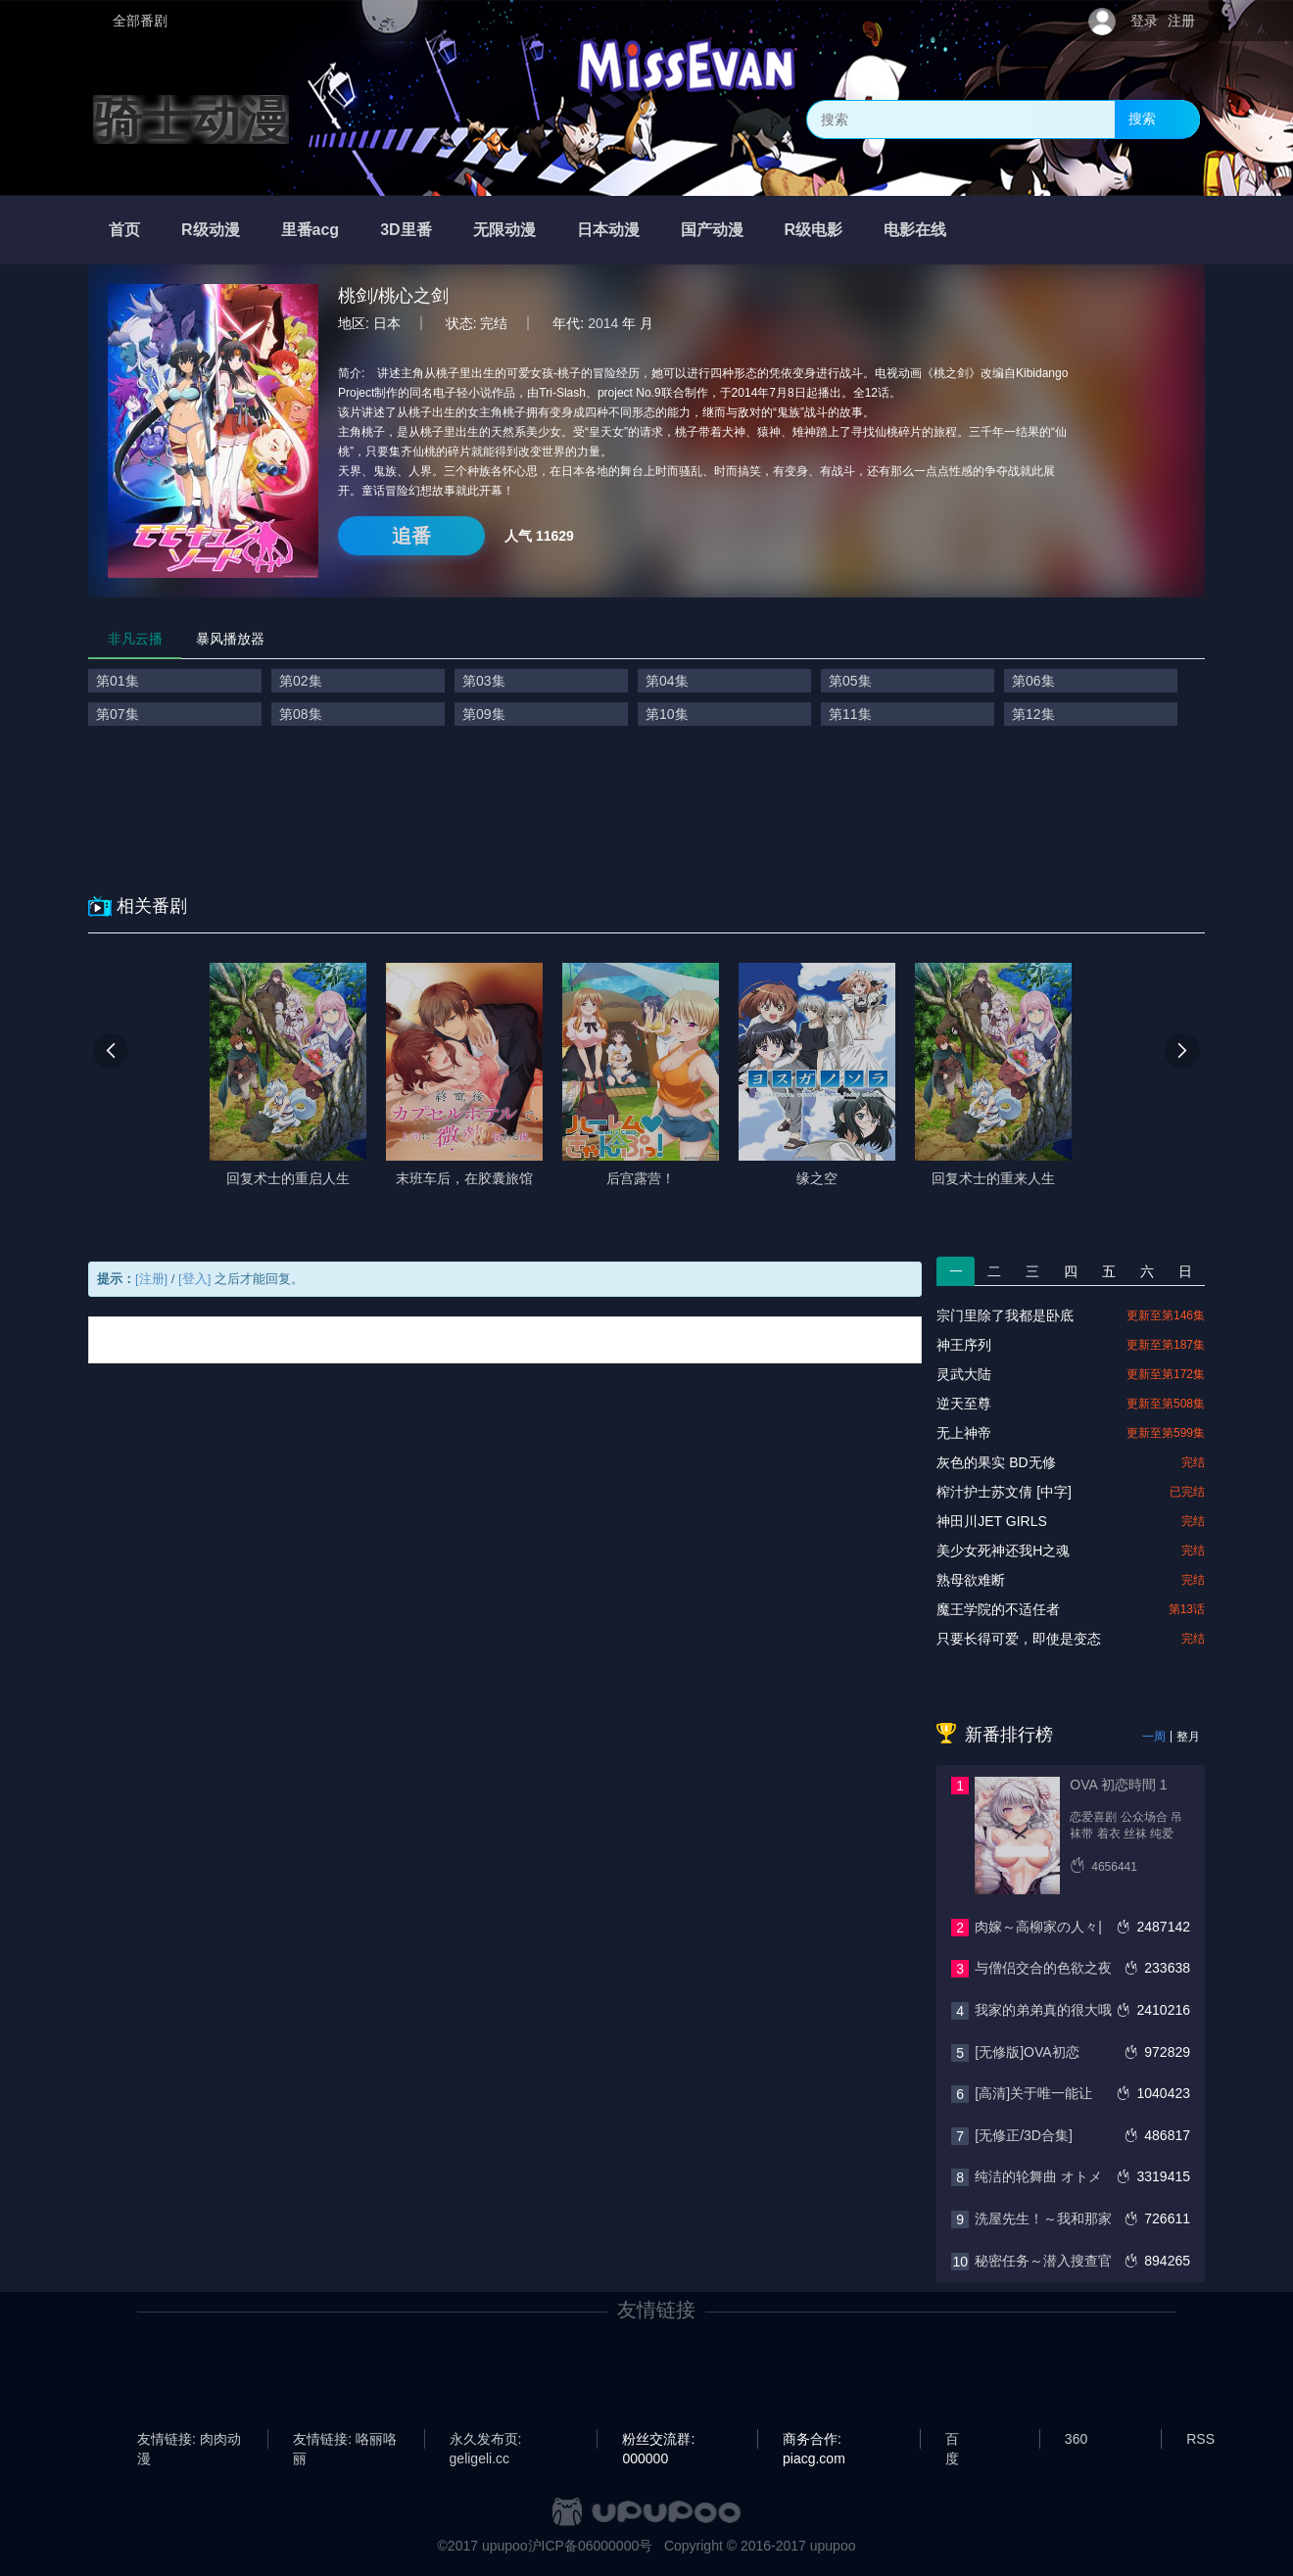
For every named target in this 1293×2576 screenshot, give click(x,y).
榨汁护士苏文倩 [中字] (1004, 1492)
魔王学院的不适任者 (998, 1609)
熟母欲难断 (970, 1580)
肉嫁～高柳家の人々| (1038, 1926)
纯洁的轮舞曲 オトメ (1038, 2176)
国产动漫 (712, 229)
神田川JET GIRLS (991, 1521)
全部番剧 (140, 20)
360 (1076, 2439)
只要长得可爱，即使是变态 (1018, 1638)
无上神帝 (963, 1433)
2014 (603, 323)
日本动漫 (608, 229)
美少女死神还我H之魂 (1003, 1550)
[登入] (194, 1278)
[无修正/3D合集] (1024, 2135)
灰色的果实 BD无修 (995, 1462)
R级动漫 (210, 229)
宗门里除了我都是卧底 (1005, 1315)
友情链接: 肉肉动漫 (189, 2440)
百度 (952, 2440)
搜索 (1142, 118)
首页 (124, 229)
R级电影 (814, 229)
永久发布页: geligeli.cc (486, 2440)
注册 (1181, 20)
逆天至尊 (963, 1403)
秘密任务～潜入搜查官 (1043, 2260)
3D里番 (405, 229)
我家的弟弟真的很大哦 (1043, 2010)
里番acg (310, 229)
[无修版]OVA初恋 (1026, 2052)
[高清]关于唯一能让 (1033, 2093)
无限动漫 (504, 229)
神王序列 (963, 1345)
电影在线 (915, 229)
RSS (1200, 2439)
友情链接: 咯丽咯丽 (345, 2440)
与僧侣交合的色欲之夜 (1043, 1968)
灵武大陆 (963, 1374)
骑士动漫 (191, 119)
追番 (411, 536)
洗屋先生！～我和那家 (1043, 2218)
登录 (1144, 20)
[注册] (151, 1278)
